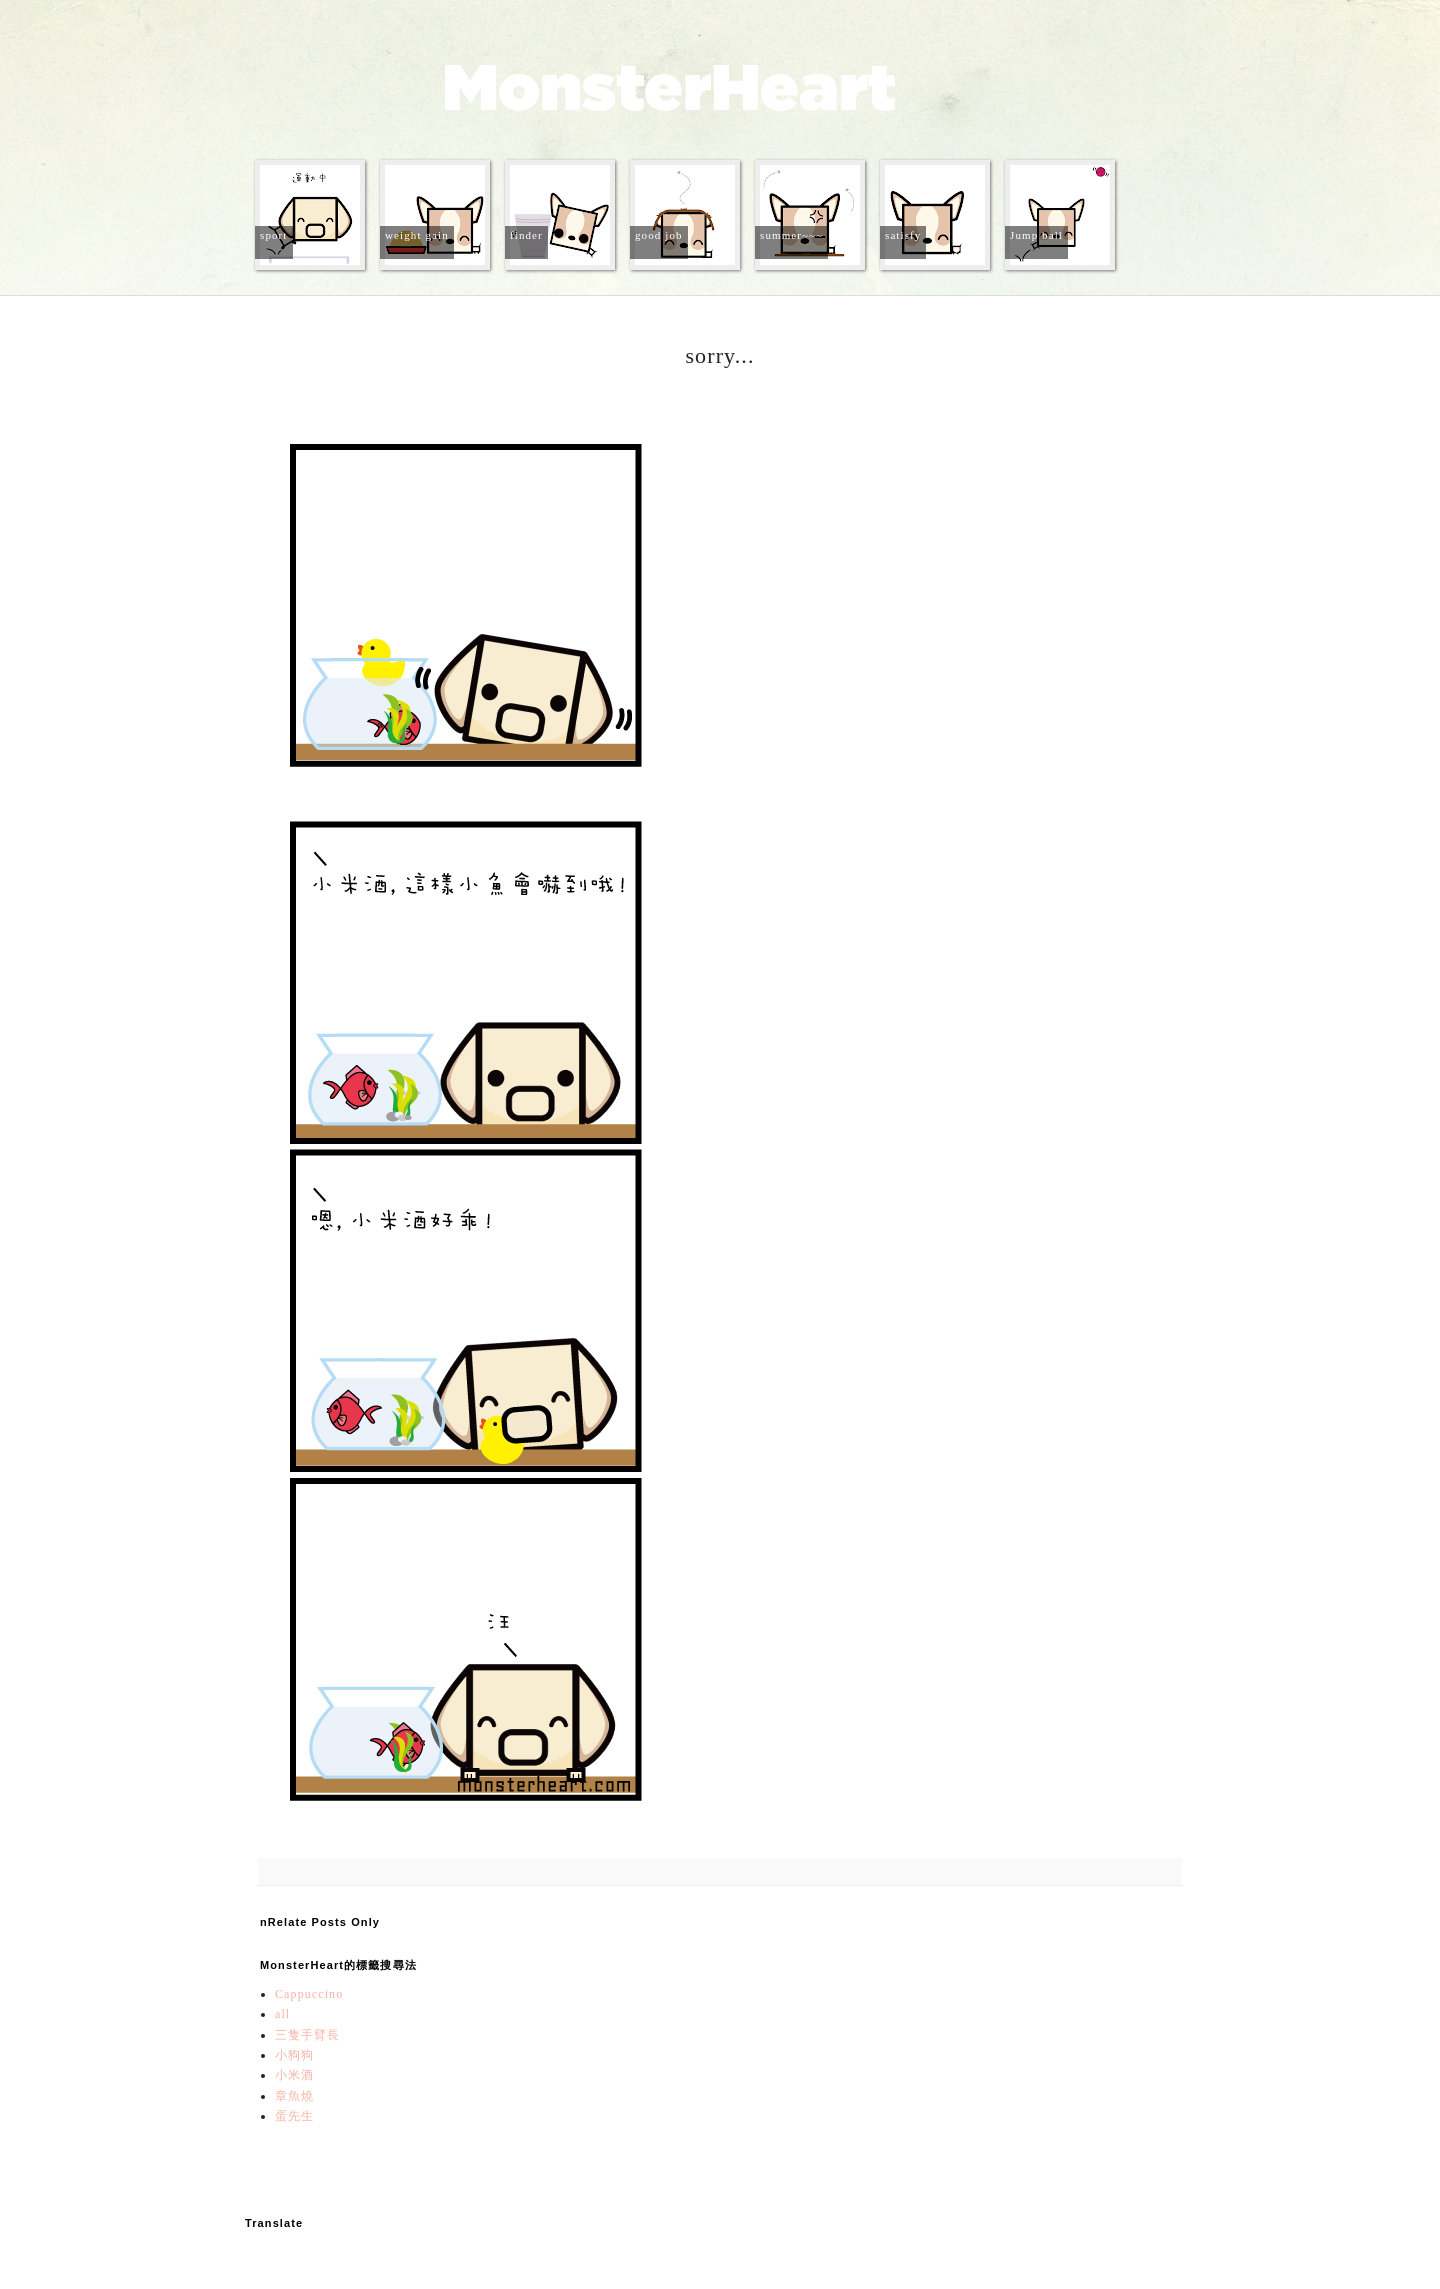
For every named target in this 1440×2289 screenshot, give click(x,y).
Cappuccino (309, 1994)
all (282, 2014)
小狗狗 (294, 2055)
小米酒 (294, 2075)
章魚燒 (294, 2096)
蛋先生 (294, 2116)
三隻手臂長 (308, 2035)
